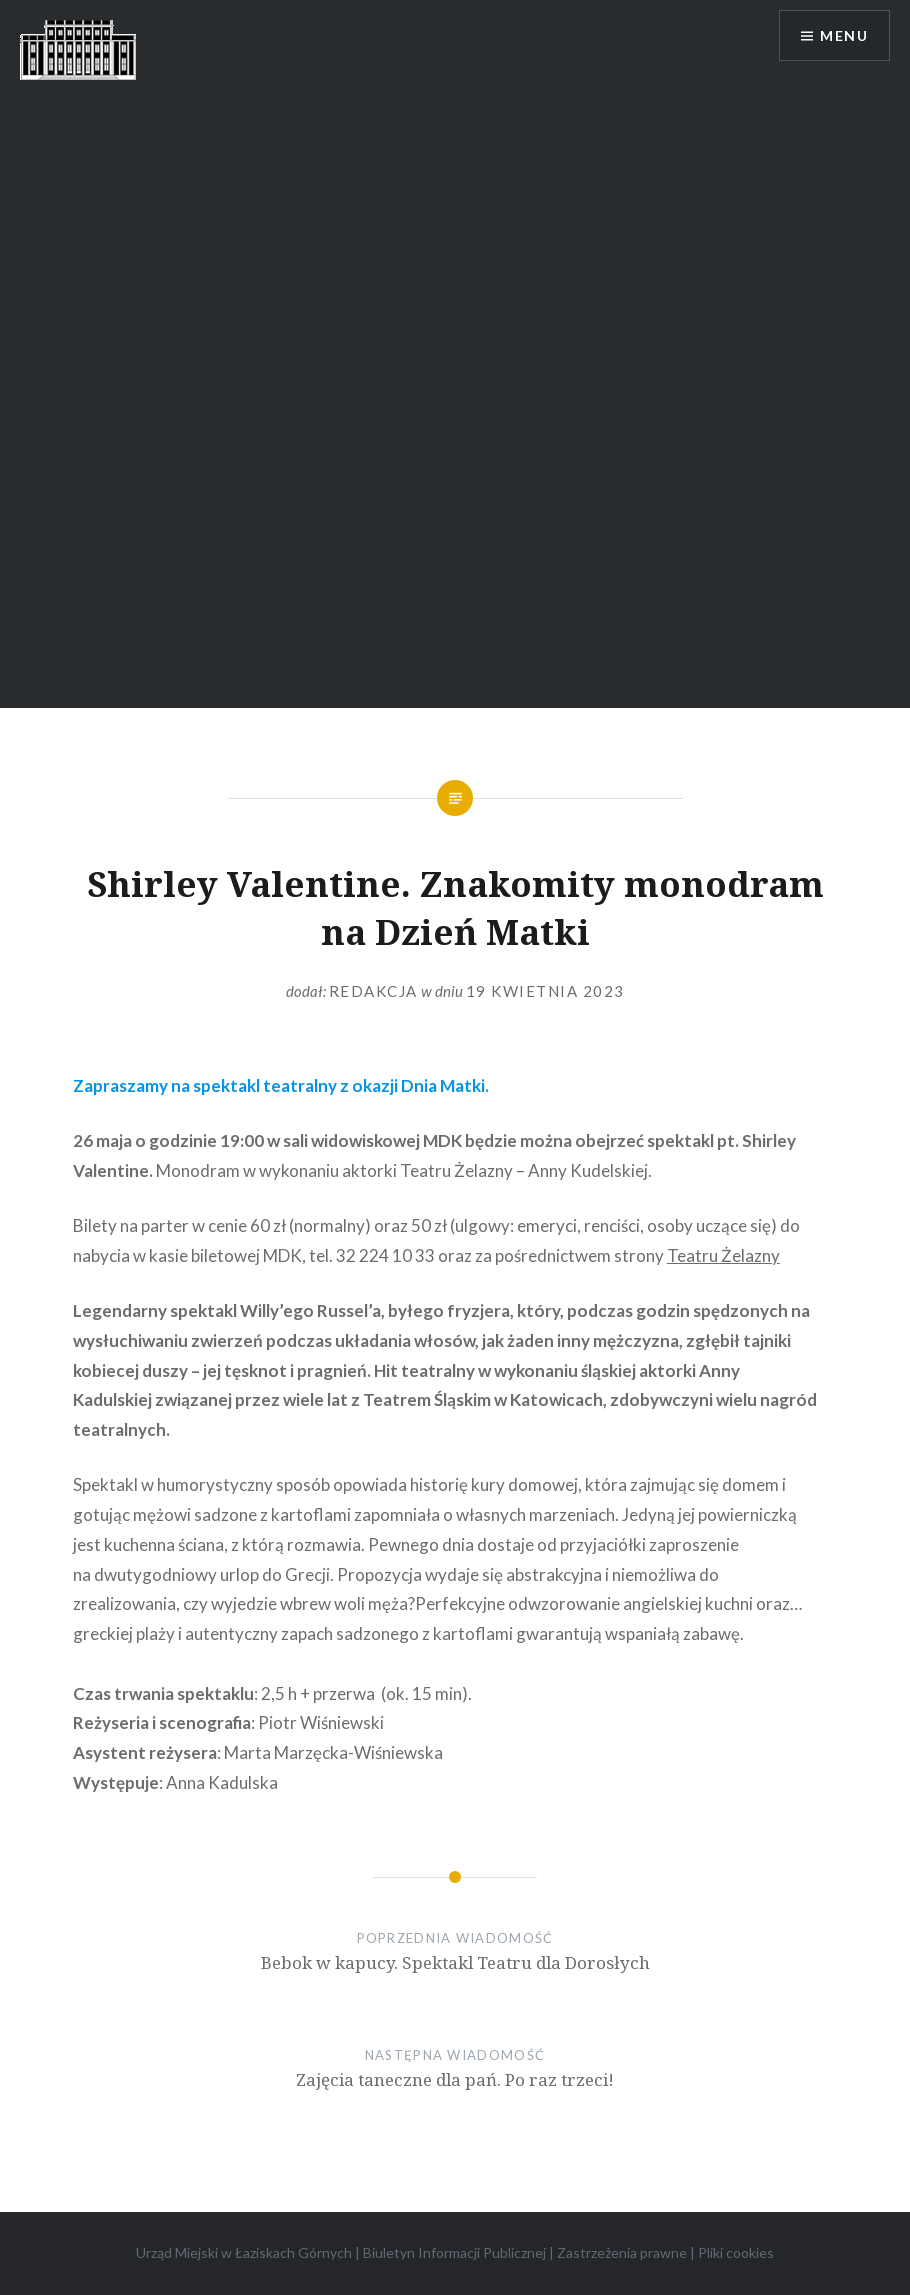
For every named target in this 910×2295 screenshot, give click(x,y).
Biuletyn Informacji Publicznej (454, 2252)
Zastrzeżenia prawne (622, 2252)
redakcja (373, 991)
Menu (844, 35)
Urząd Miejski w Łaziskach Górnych (244, 2252)
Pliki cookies (736, 2252)
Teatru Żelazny (723, 1255)
